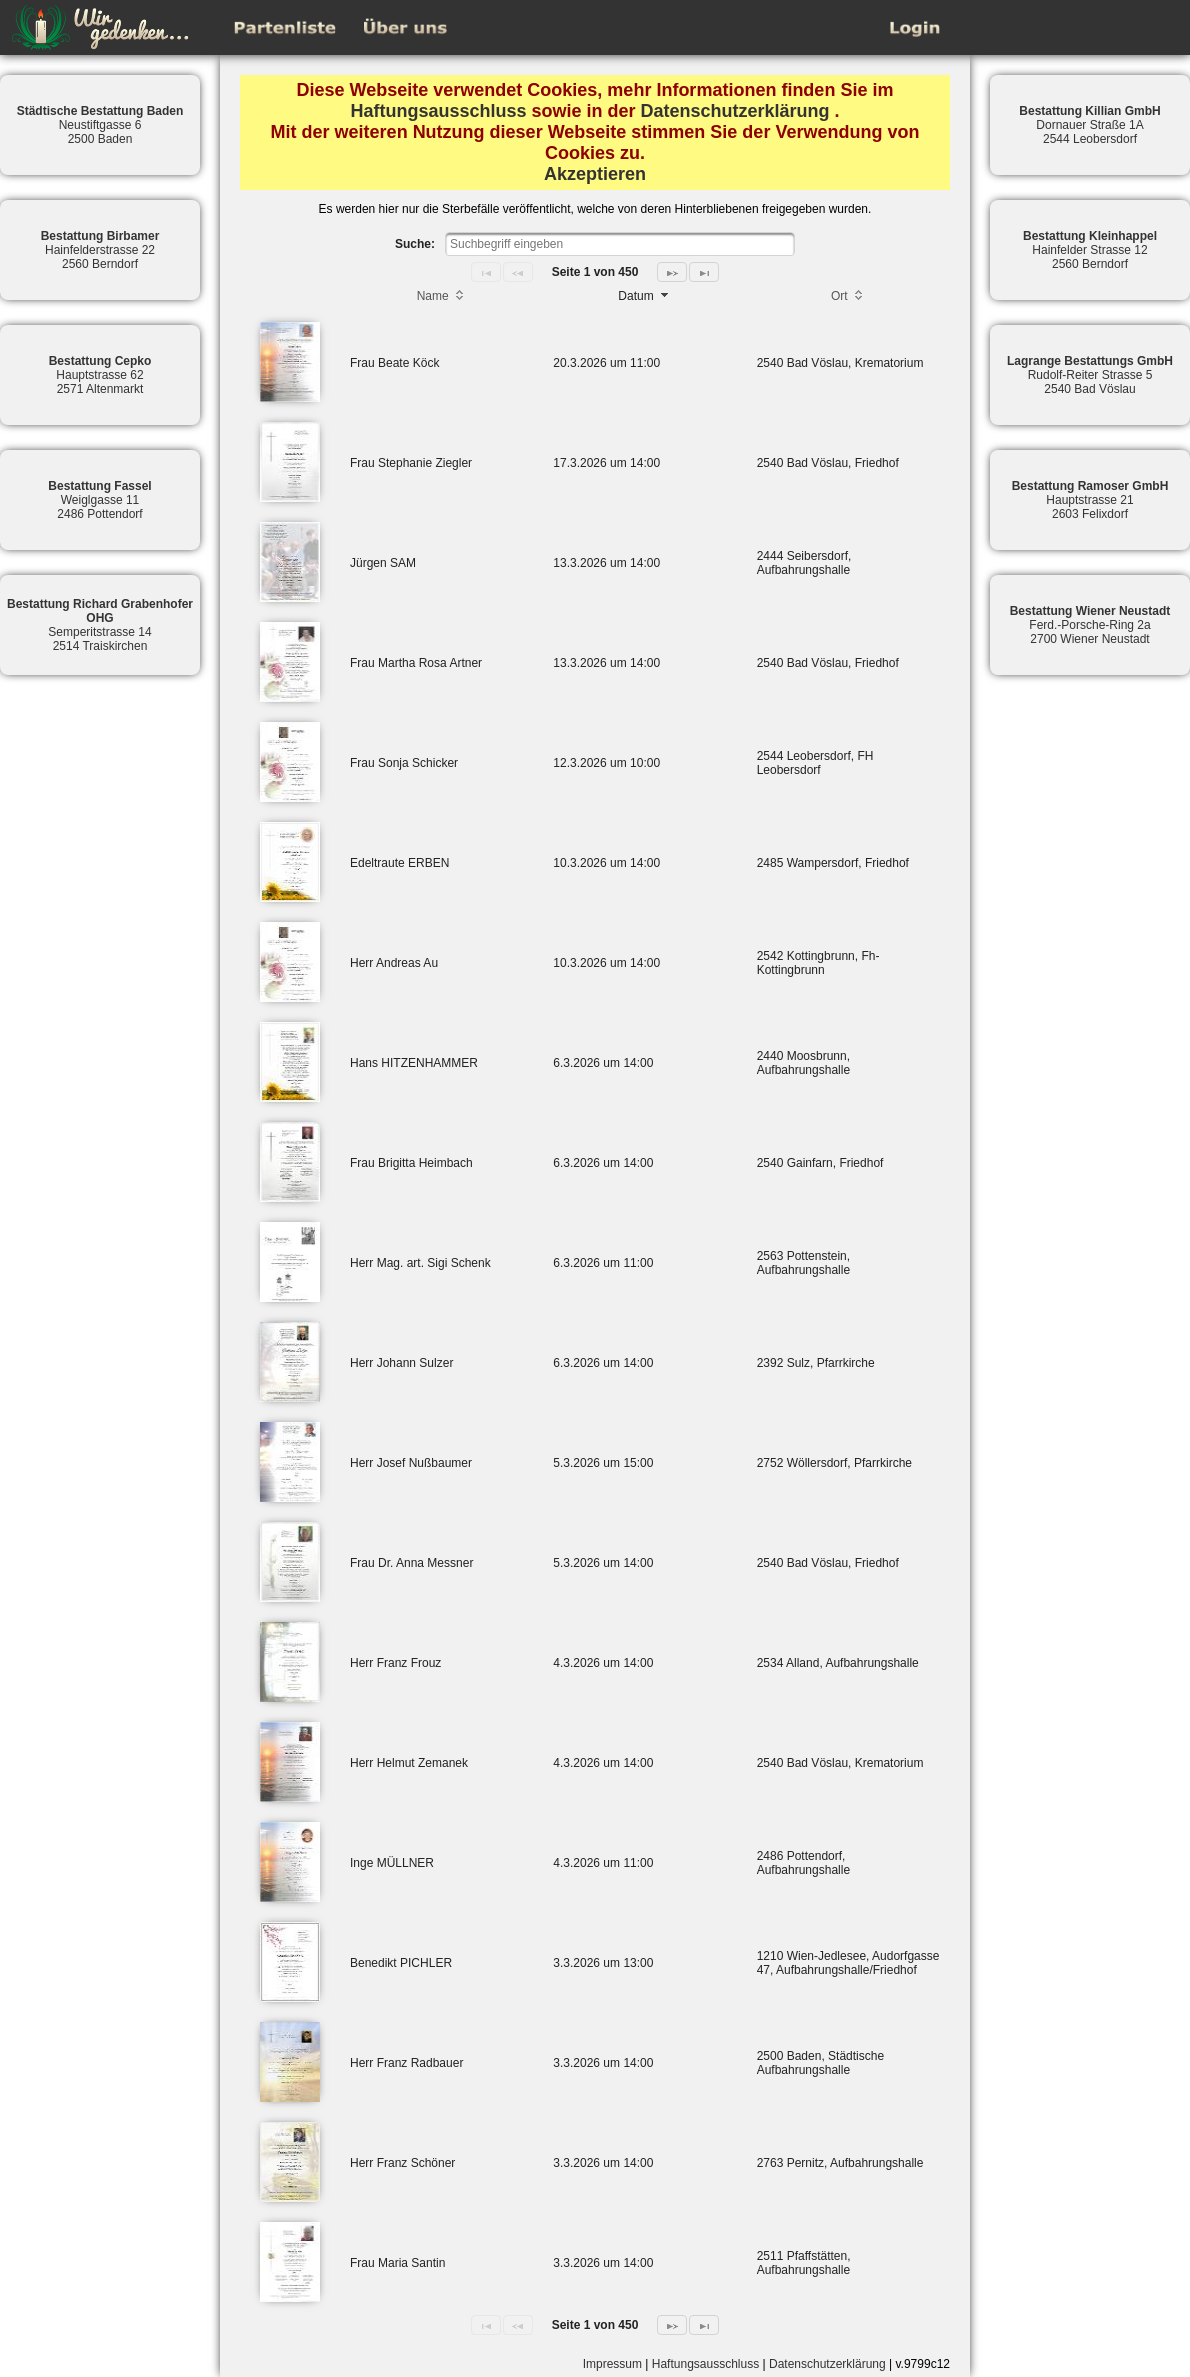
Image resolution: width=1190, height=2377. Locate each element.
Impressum (612, 2364)
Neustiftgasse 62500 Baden (100, 125)
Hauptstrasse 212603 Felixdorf (1090, 500)
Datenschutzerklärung (735, 111)
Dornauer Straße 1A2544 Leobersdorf (1089, 125)
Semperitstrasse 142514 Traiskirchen (100, 625)
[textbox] (620, 244)
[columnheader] (441, 298)
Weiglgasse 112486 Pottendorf (99, 500)
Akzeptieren (595, 174)
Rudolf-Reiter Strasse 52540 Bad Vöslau (1090, 375)
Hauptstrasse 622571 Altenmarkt (100, 375)
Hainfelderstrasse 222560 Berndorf (100, 250)
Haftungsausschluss (438, 111)
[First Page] (486, 272)
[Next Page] (672, 272)
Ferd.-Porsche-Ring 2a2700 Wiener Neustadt (1090, 625)
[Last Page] (704, 272)
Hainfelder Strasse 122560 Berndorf (1090, 250)
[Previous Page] (518, 272)
